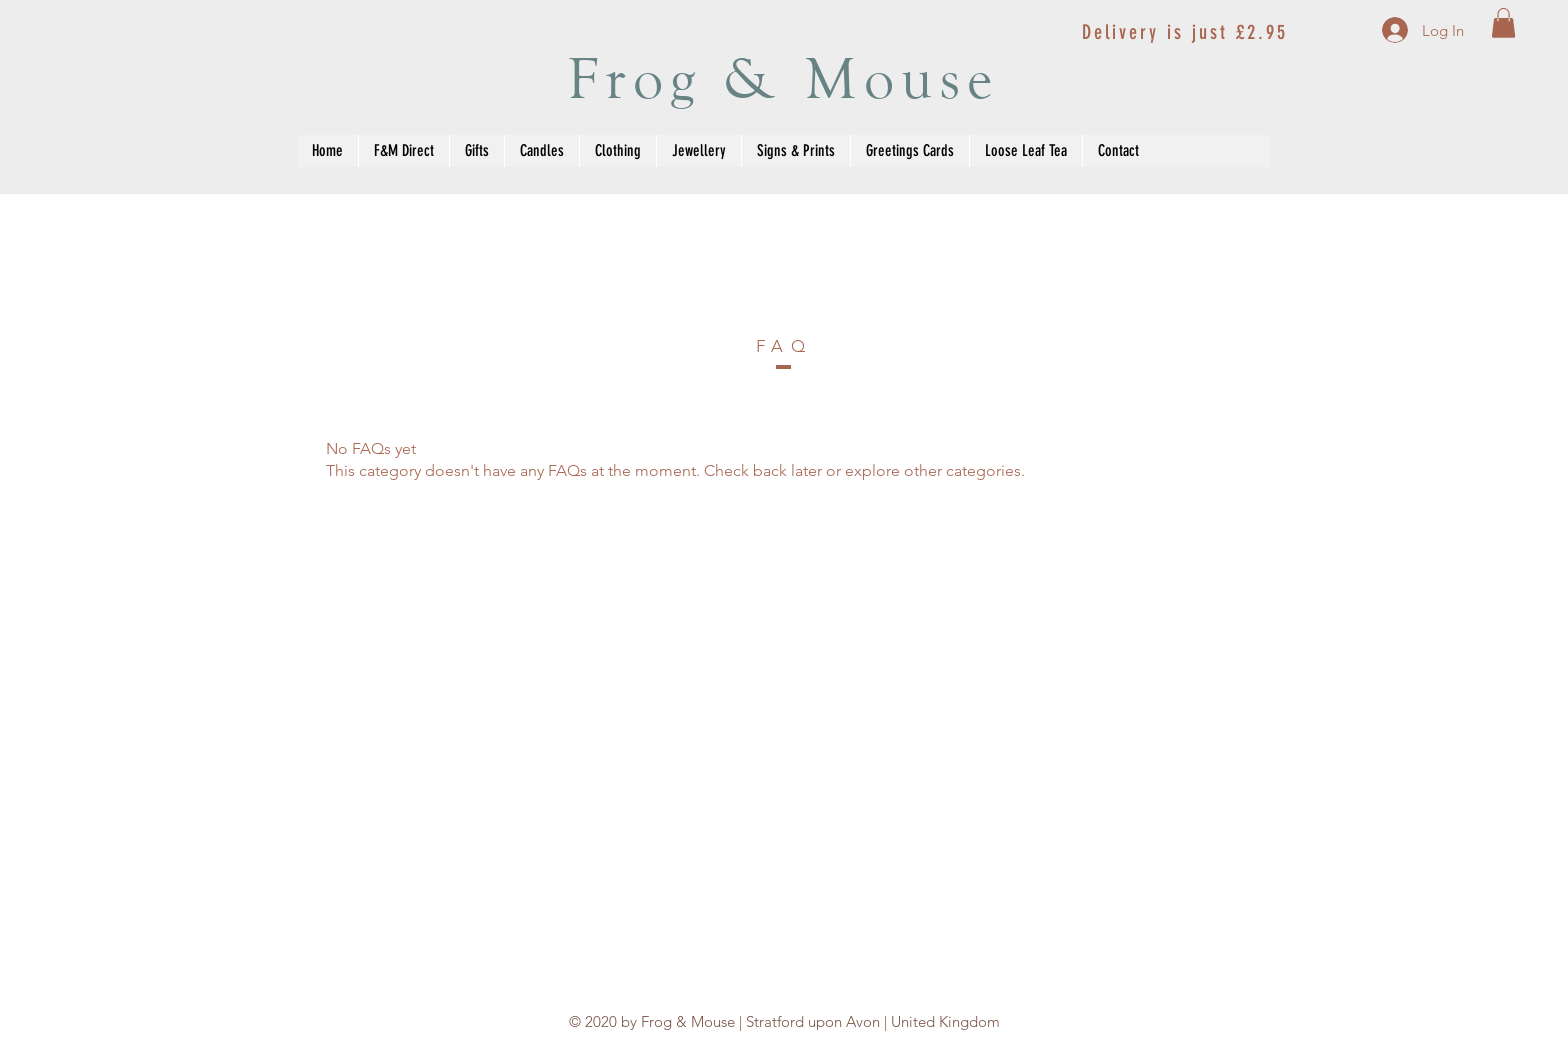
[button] (1503, 23)
